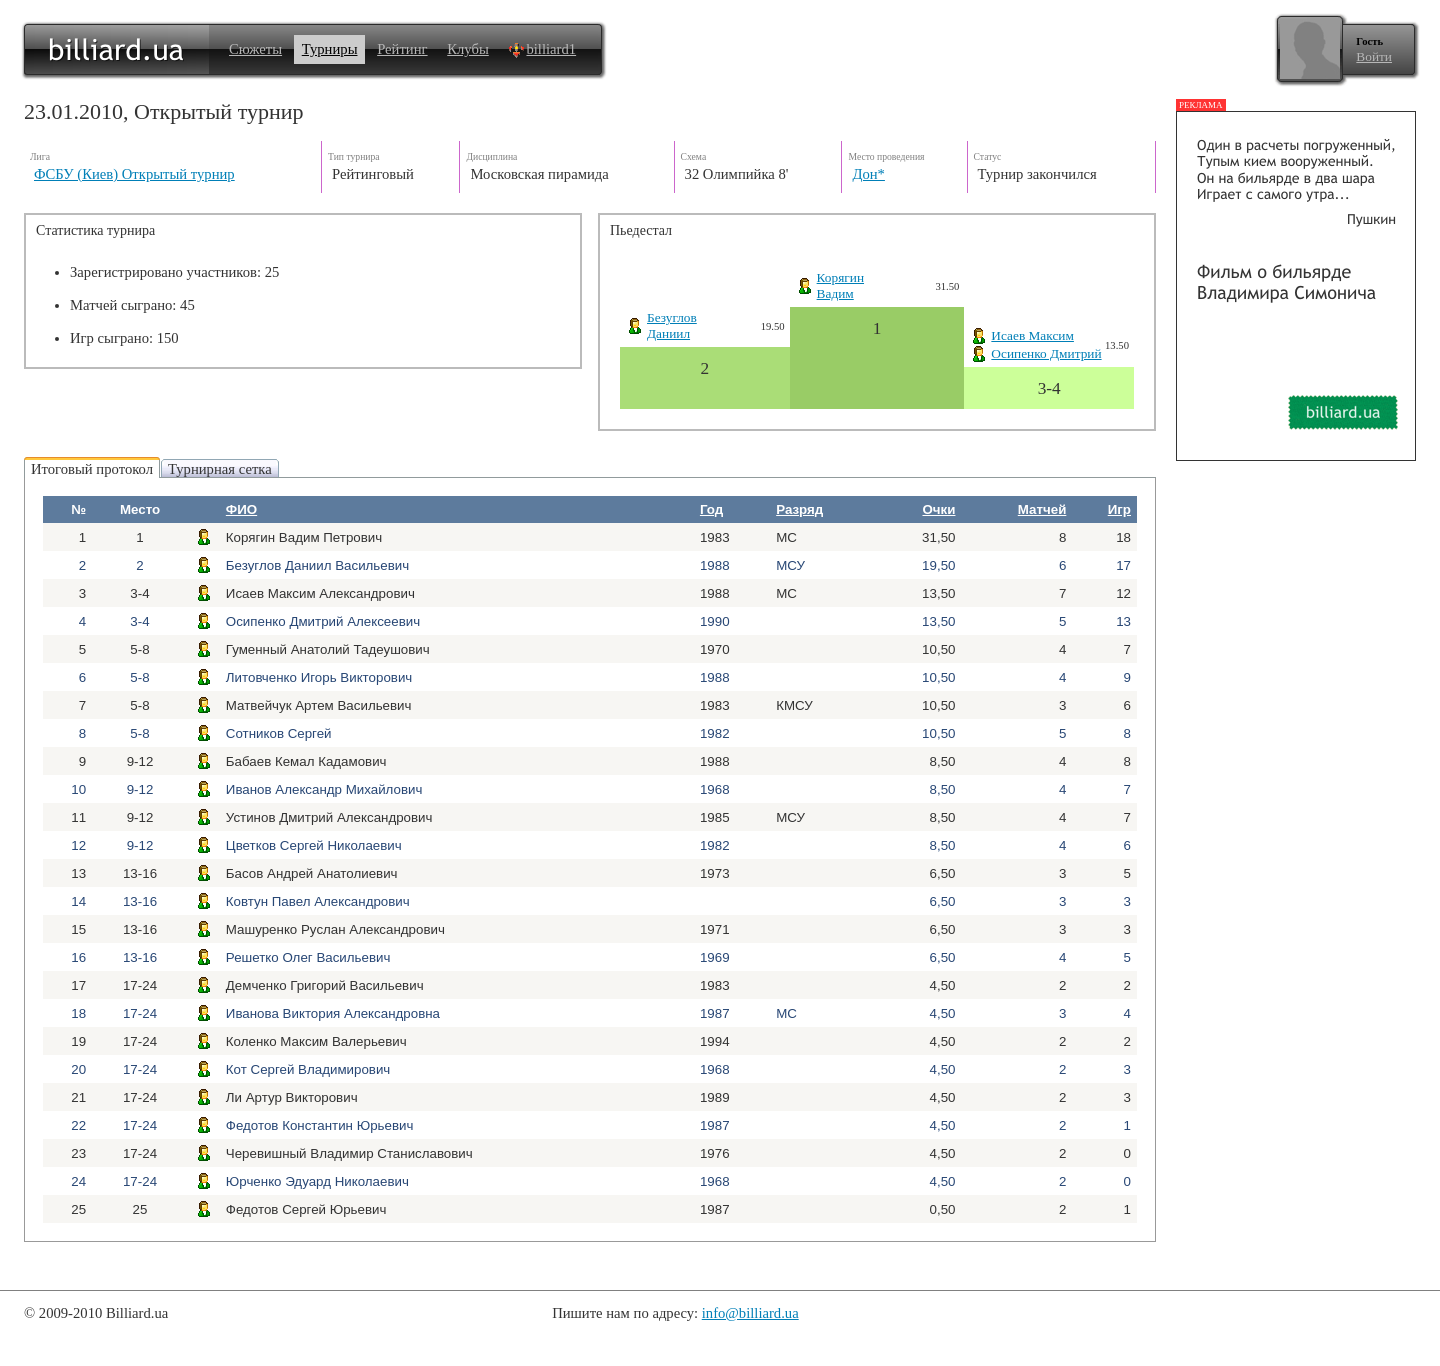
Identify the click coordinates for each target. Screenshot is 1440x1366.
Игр (1119, 509)
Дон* (868, 174)
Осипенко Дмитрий (1046, 353)
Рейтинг (402, 49)
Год (711, 509)
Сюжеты (255, 49)
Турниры (330, 49)
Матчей (1042, 509)
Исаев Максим (1032, 335)
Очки (938, 509)
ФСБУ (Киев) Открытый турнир (134, 174)
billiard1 (542, 49)
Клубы (468, 49)
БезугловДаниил (672, 325)
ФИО (241, 509)
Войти (1374, 56)
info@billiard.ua (750, 1313)
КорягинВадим (840, 285)
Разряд (799, 509)
